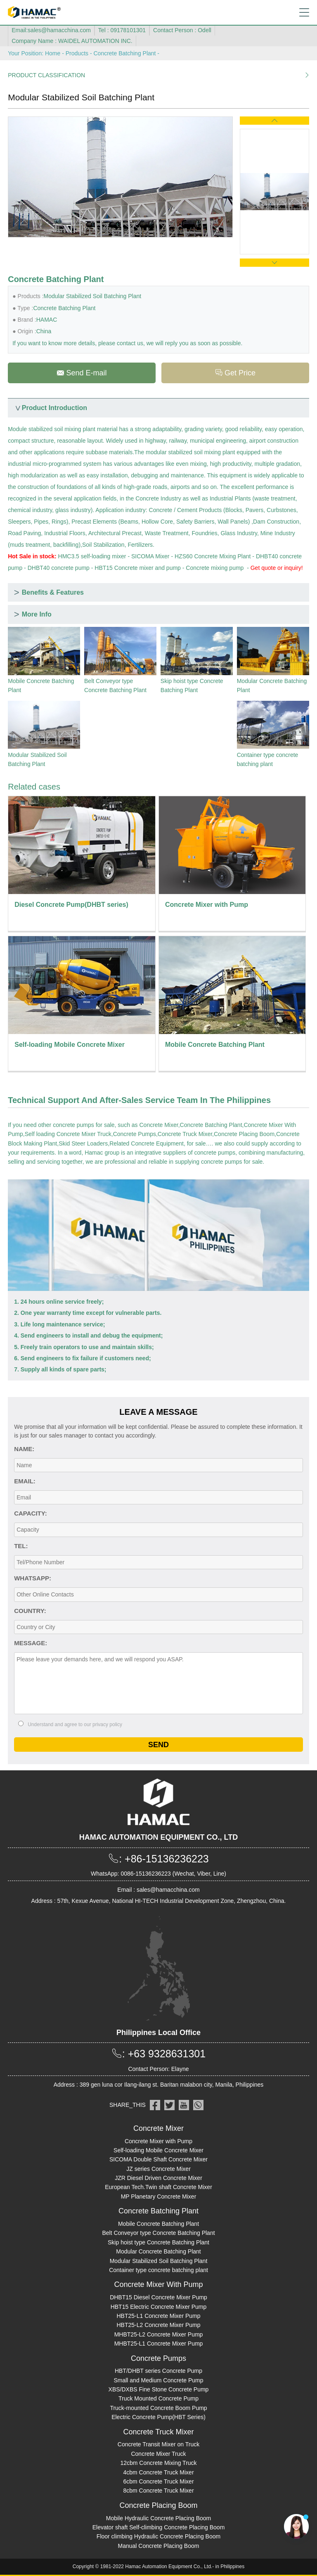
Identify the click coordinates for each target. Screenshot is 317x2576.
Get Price (235, 373)
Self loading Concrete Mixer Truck (68, 1134)
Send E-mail (81, 373)
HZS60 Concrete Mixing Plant (213, 556)
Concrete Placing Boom (244, 1134)
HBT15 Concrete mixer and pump (138, 568)
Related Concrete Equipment (146, 1143)
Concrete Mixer (159, 1125)
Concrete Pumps (134, 1134)
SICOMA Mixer (150, 556)
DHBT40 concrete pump (59, 568)
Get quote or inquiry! (277, 568)
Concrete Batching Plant (124, 53)
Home (52, 53)
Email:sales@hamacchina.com (51, 30)
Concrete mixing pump (215, 568)
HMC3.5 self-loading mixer (92, 556)
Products (77, 53)
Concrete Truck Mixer (185, 1134)
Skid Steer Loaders (83, 1143)
